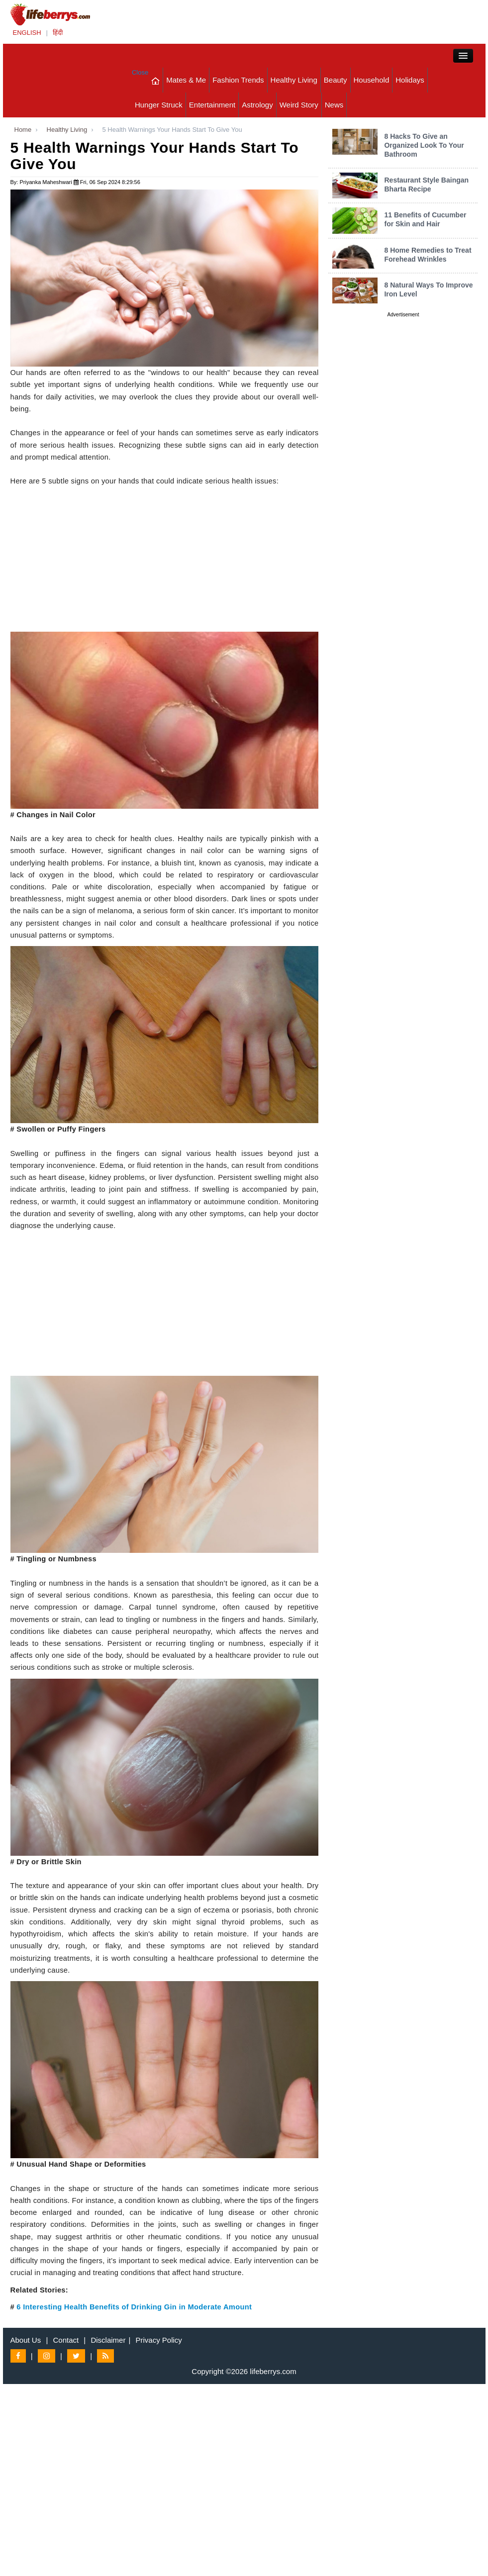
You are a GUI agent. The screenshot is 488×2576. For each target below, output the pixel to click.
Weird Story (299, 104)
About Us (25, 2340)
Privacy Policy (159, 2340)
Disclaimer (108, 2340)
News (334, 104)
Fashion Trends (238, 80)
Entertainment (212, 104)
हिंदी (58, 32)
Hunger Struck (159, 104)
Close (140, 72)
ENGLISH (27, 32)
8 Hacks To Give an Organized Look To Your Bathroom (424, 145)
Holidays (409, 80)
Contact (66, 2340)
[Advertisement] (164, 562)
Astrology (257, 104)
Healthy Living (294, 80)
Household (372, 80)
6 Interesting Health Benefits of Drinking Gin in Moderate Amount (134, 2307)
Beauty (335, 80)
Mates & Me (186, 80)
